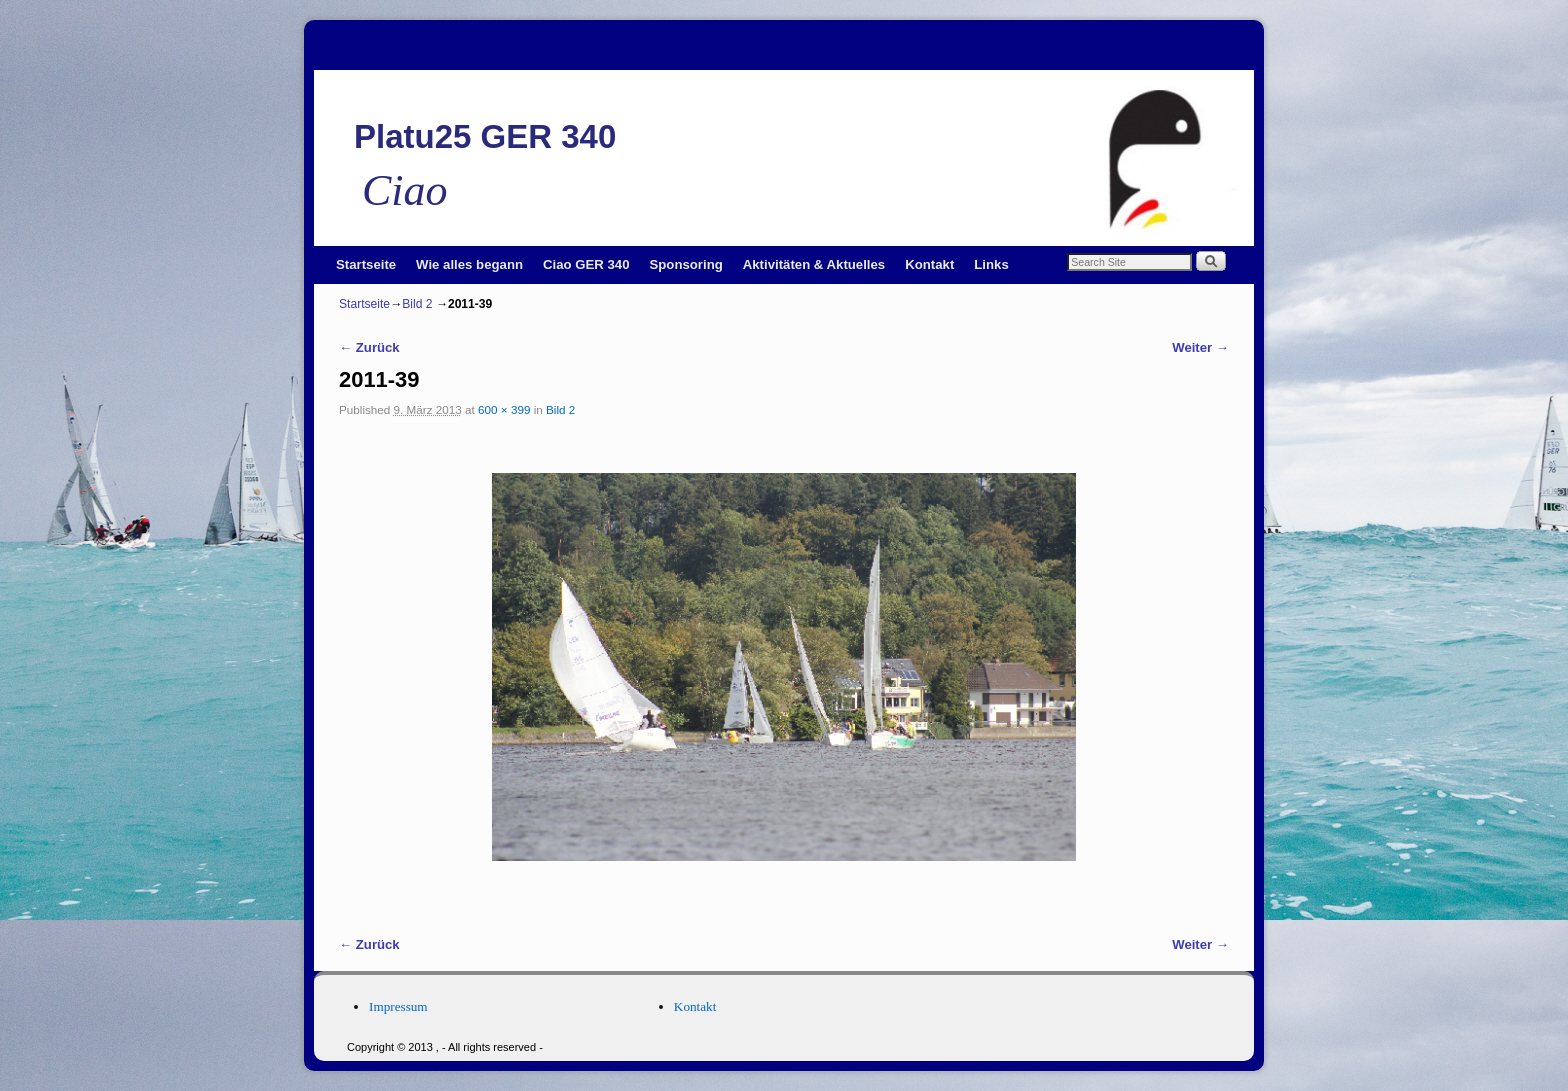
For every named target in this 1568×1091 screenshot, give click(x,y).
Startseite (366, 264)
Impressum (398, 1006)
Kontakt (929, 264)
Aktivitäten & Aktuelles (814, 264)
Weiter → (1200, 347)
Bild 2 (417, 304)
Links (991, 264)
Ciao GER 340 (586, 264)
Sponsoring (686, 264)
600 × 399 (504, 409)
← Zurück (369, 347)
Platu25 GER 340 (485, 136)
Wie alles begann (469, 264)
